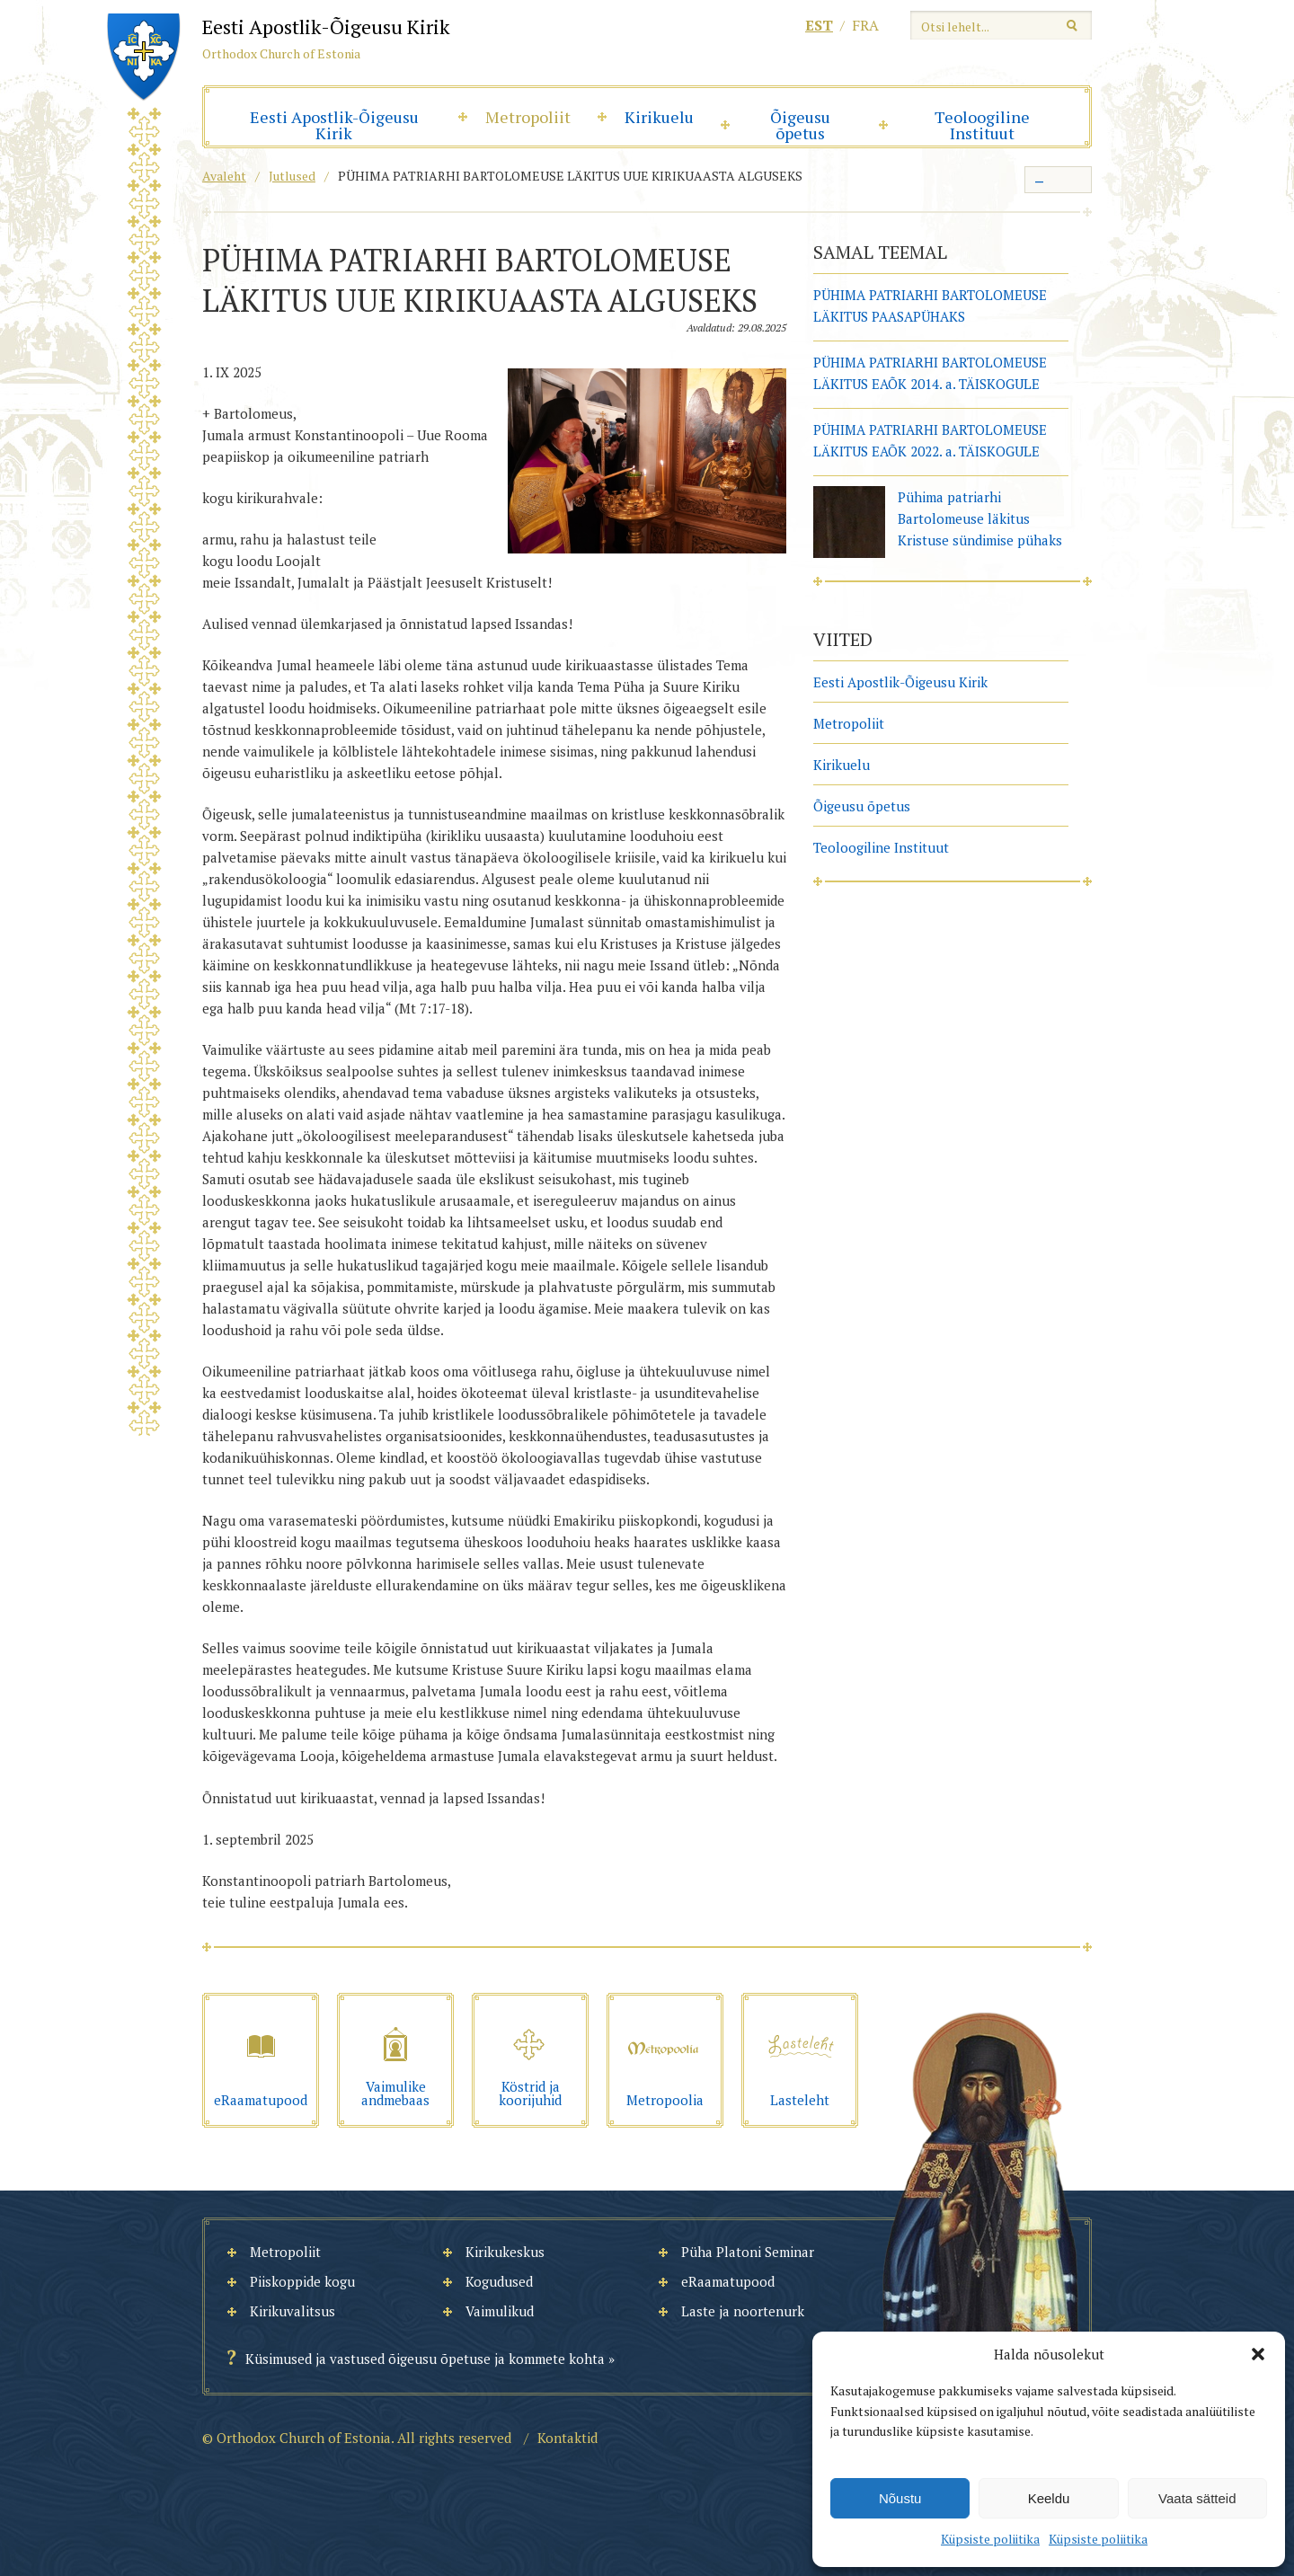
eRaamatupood (728, 2281)
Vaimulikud (499, 2311)
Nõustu (900, 2498)
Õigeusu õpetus (800, 125)
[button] (1258, 2354)
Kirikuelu (659, 117)
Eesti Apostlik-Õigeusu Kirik (334, 125)
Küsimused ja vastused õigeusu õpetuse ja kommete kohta (425, 2359)
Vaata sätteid (1197, 2498)
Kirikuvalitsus (292, 2311)
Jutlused (292, 175)
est (819, 25)
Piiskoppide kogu (302, 2281)
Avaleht (224, 175)
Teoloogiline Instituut (982, 125)
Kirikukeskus (505, 2252)
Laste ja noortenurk (742, 2311)
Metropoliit (528, 117)
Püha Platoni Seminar (747, 2252)
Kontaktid (567, 2438)
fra (865, 25)
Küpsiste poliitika (990, 2538)
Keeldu (1049, 2498)
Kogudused (499, 2281)
